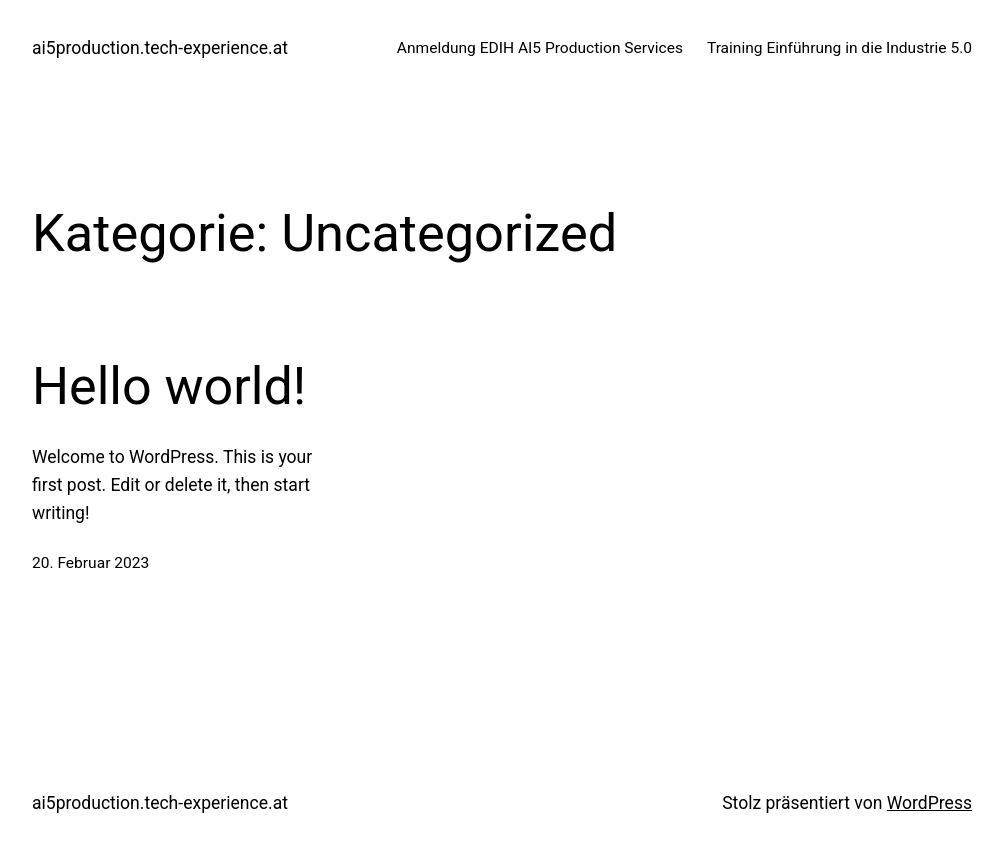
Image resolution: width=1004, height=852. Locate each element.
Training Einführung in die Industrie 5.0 (839, 48)
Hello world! (169, 386)
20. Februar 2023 (90, 563)
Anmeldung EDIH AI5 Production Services (540, 48)
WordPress (929, 803)
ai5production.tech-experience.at (160, 48)
